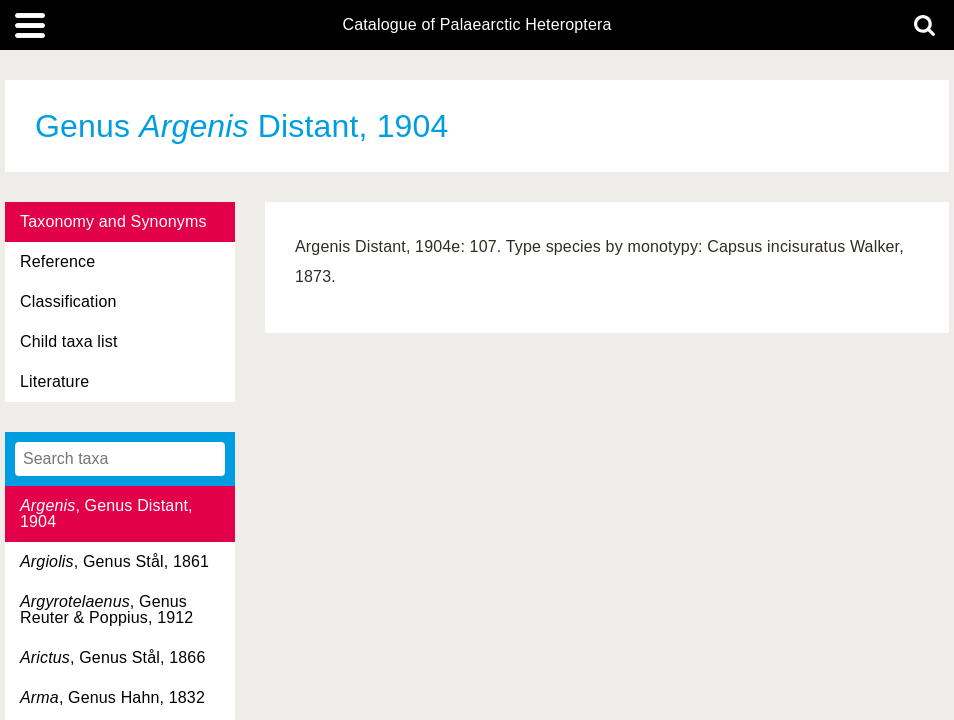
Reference (57, 261)
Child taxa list (69, 341)
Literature (54, 381)
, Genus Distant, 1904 (106, 513)
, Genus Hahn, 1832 (112, 697)
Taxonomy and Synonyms (113, 221)
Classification (68, 301)
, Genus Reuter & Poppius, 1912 (106, 609)
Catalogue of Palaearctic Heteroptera (476, 25)
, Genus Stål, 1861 (114, 561)
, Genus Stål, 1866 (112, 657)
